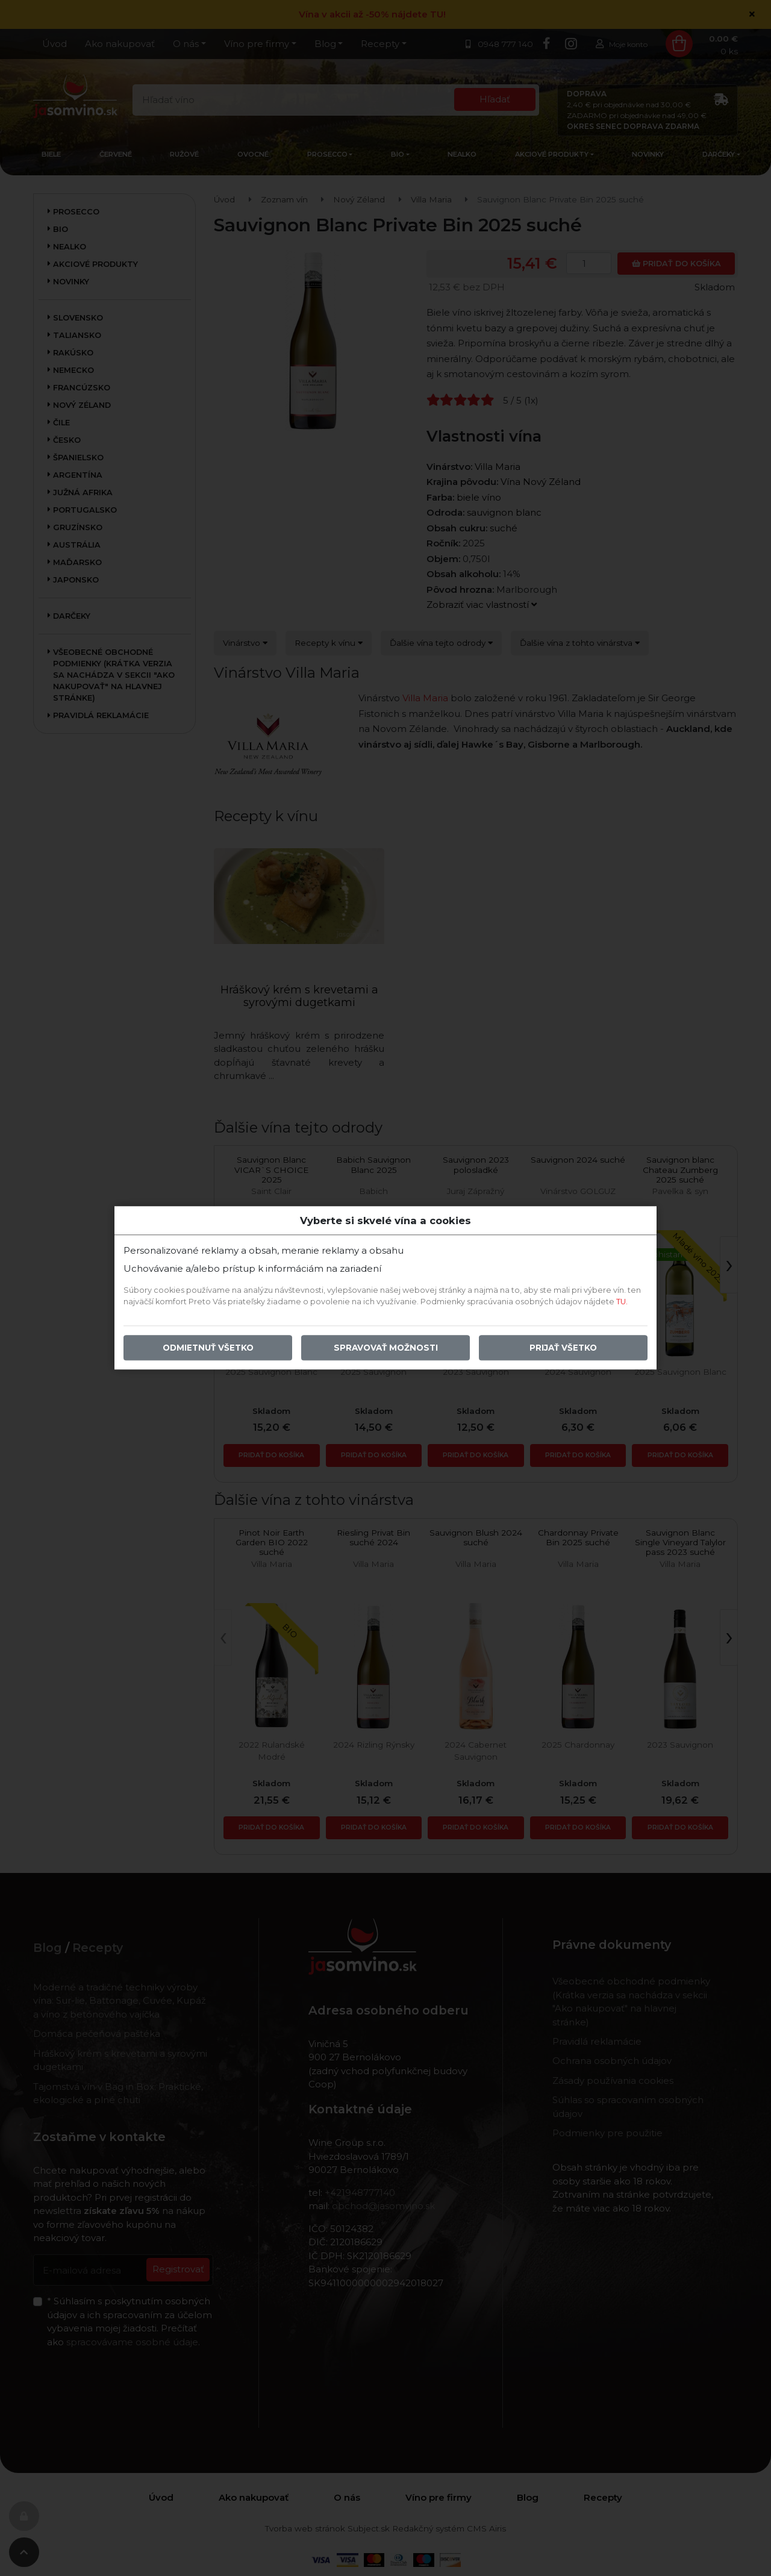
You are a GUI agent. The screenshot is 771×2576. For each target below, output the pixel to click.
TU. (622, 1302)
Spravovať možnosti (386, 1348)
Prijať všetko (563, 1348)
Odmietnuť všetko (208, 1348)
